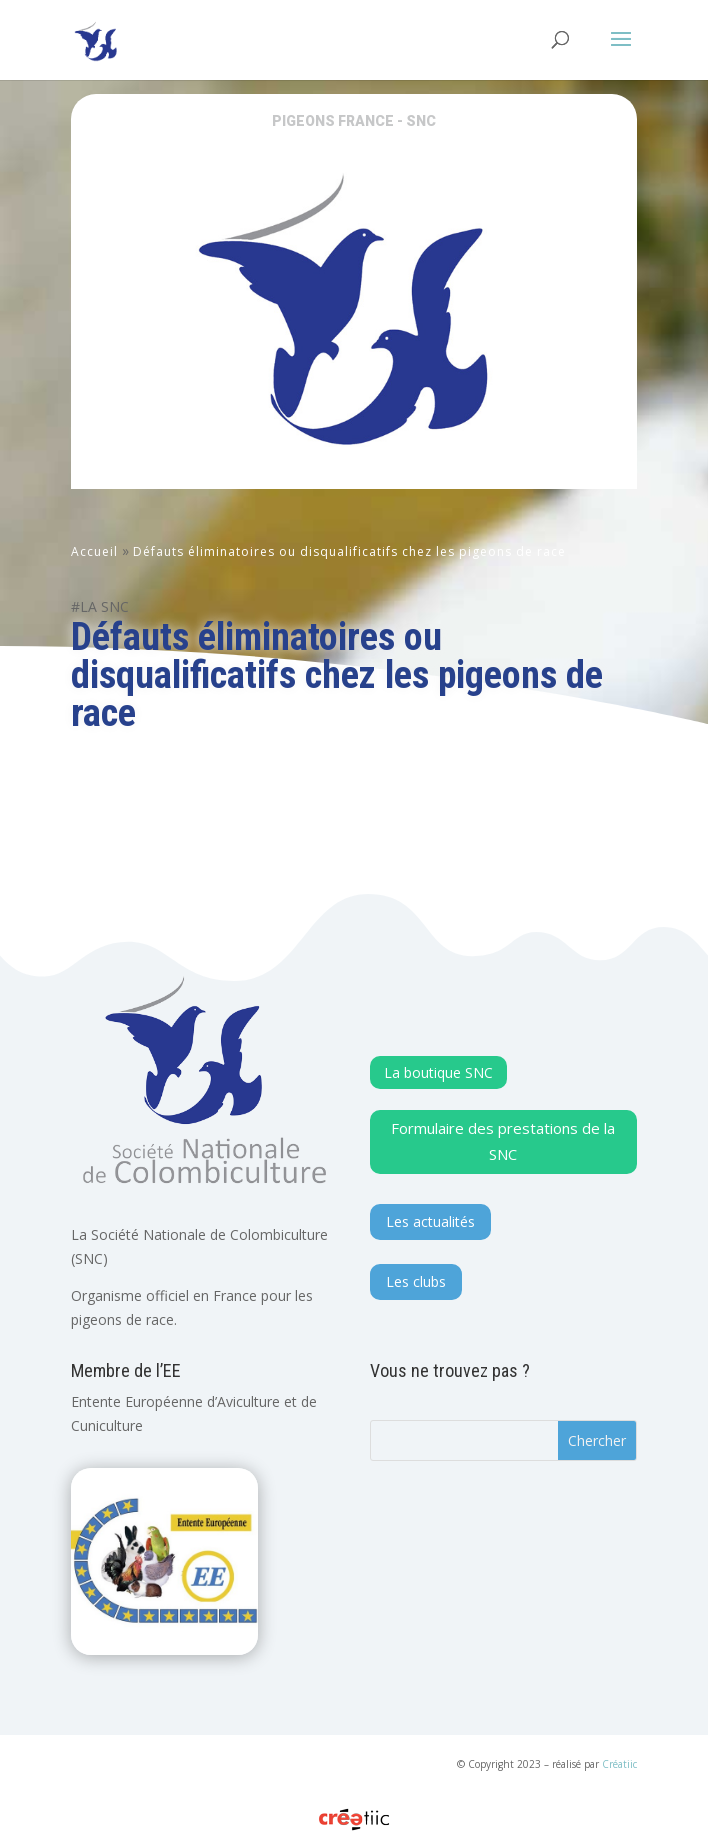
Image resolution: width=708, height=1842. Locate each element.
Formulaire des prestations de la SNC (503, 1141)
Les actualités (430, 1221)
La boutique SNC (438, 1072)
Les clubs (416, 1281)
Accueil (94, 551)
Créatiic (619, 1764)
